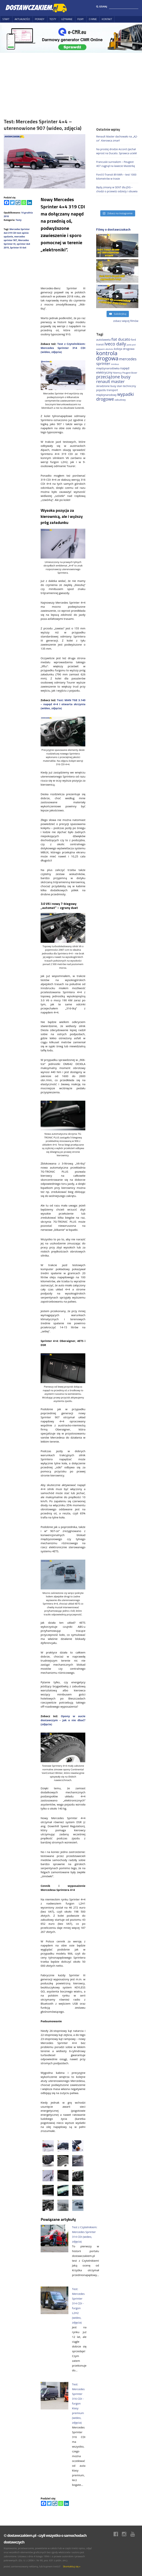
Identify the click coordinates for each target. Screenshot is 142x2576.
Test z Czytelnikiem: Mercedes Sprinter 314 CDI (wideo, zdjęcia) (63, 348)
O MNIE (93, 19)
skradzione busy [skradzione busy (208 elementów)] (106, 386)
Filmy (80, 19)
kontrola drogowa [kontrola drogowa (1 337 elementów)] (107, 355)
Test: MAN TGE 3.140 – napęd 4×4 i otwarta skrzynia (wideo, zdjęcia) (63, 704)
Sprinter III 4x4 (18, 247)
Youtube (134, 2534)
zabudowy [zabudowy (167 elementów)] (120, 399)
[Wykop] (18, 202)
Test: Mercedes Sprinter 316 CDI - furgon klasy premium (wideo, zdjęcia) (78, 2403)
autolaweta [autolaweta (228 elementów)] (103, 339)
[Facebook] (6, 202)
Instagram (126, 2534)
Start (5, 19)
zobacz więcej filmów (125, 321)
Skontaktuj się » (71, 2566)
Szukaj (101, 6)
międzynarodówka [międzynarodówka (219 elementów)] (107, 368)
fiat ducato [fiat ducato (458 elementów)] (120, 339)
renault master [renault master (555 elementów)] (110, 381)
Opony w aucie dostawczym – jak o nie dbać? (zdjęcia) (63, 1720)
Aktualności (22, 19)
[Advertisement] (71, 80)
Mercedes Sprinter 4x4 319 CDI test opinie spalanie (17, 233)
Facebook (118, 2534)
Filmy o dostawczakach (113, 229)
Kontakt (107, 19)
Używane (66, 19)
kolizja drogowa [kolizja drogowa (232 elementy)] (124, 349)
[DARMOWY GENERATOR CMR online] (71, 38)
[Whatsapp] (23, 202)
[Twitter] (12, 202)
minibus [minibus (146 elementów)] (115, 364)
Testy (52, 19)
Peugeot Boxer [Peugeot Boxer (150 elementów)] (129, 372)
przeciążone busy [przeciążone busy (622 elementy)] (113, 377)
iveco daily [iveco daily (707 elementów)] (115, 344)
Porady (39, 19)
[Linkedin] (29, 202)
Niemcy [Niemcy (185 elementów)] (117, 372)
